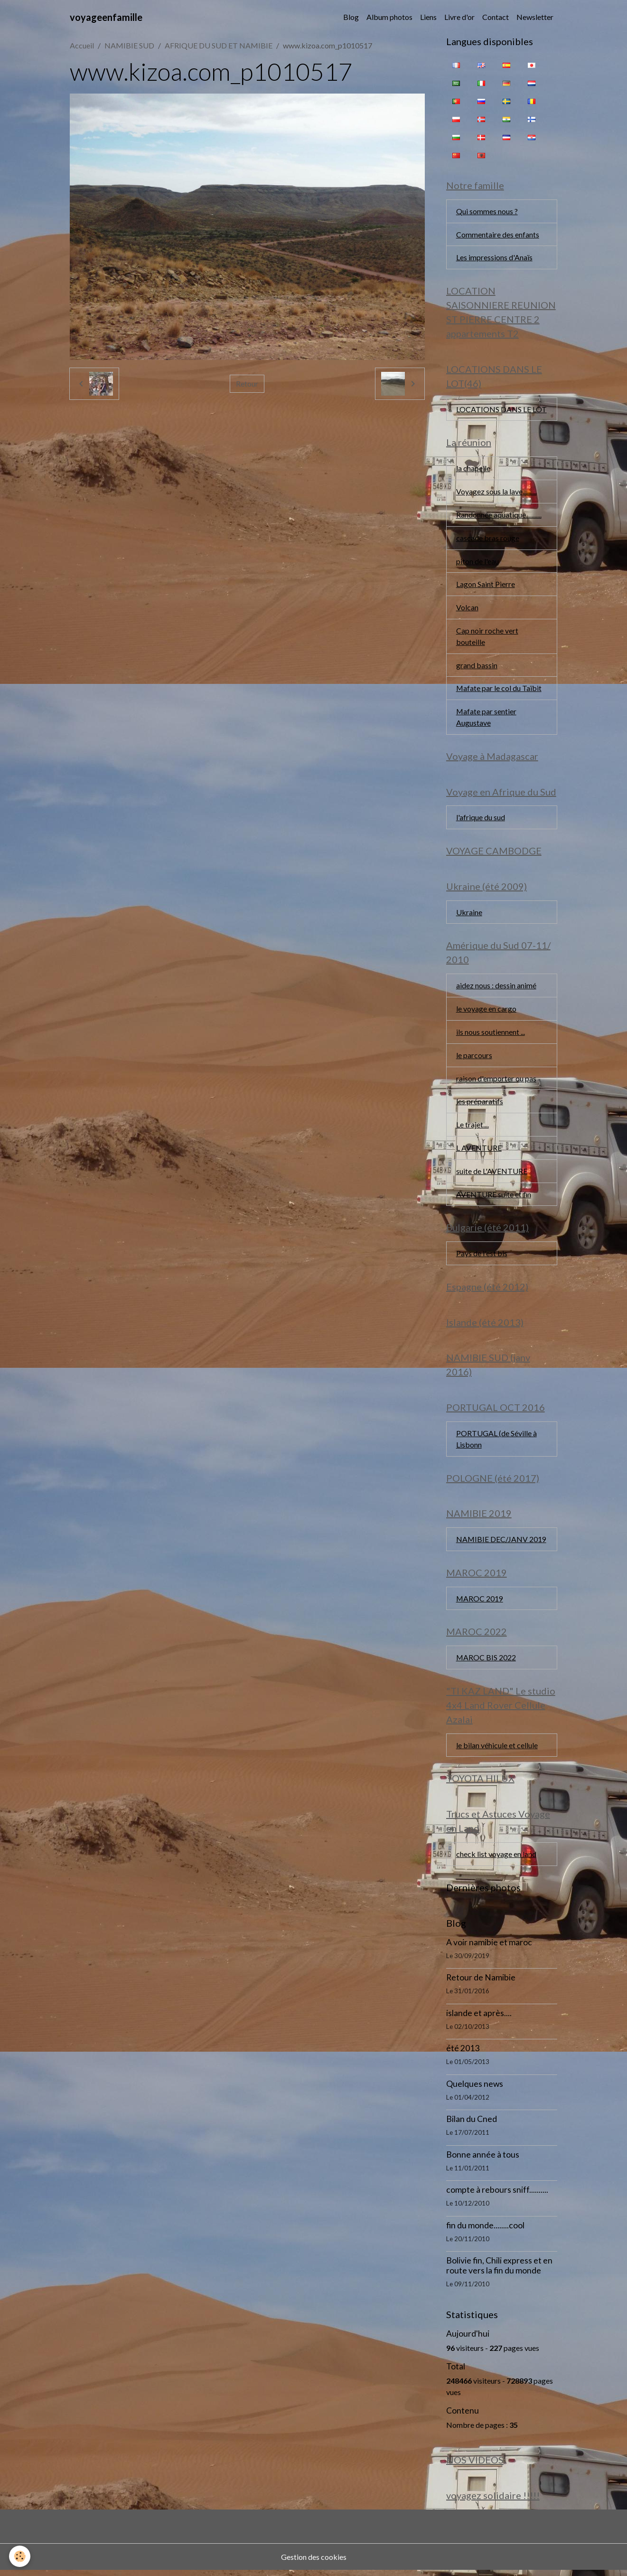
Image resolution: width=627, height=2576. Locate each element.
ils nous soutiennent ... (490, 1034)
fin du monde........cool (485, 2231)
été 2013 (462, 2054)
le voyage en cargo (486, 1011)
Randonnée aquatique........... (499, 515)
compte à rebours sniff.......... (497, 2196)
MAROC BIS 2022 (486, 1662)
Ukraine (469, 914)
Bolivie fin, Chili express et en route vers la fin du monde (499, 2272)
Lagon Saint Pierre (485, 585)
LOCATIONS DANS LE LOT (501, 409)
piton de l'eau (477, 562)
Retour (247, 383)
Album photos (389, 16)
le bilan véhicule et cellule (497, 1750)
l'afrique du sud (480, 819)
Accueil (82, 45)
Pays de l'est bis (481, 1256)
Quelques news (474, 2089)
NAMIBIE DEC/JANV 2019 (501, 1543)
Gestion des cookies (313, 2562)
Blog (351, 16)
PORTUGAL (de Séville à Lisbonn (496, 1443)
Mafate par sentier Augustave (486, 719)
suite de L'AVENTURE (491, 1174)
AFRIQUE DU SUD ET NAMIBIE (218, 45)
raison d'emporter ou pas (496, 1081)
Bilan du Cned (471, 2125)
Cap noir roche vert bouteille (487, 637)
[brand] (106, 17)
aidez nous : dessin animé (496, 988)
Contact (495, 16)
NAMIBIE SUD (129, 45)
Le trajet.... (472, 1127)
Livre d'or (459, 16)
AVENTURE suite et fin (494, 1197)
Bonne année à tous (482, 2160)
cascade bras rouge (487, 538)
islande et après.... (479, 2019)
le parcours (474, 1057)
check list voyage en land (496, 1859)
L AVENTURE (479, 1150)
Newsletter (534, 16)
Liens (428, 16)
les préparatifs (479, 1104)
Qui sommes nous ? (487, 211)
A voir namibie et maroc (489, 1948)
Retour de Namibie (480, 1984)
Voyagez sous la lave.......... (496, 492)
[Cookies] (20, 2556)
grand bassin (476, 666)
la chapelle (473, 469)
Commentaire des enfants (497, 234)
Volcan (467, 608)
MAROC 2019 (480, 1603)
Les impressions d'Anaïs (494, 257)
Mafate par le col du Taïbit (499, 689)
